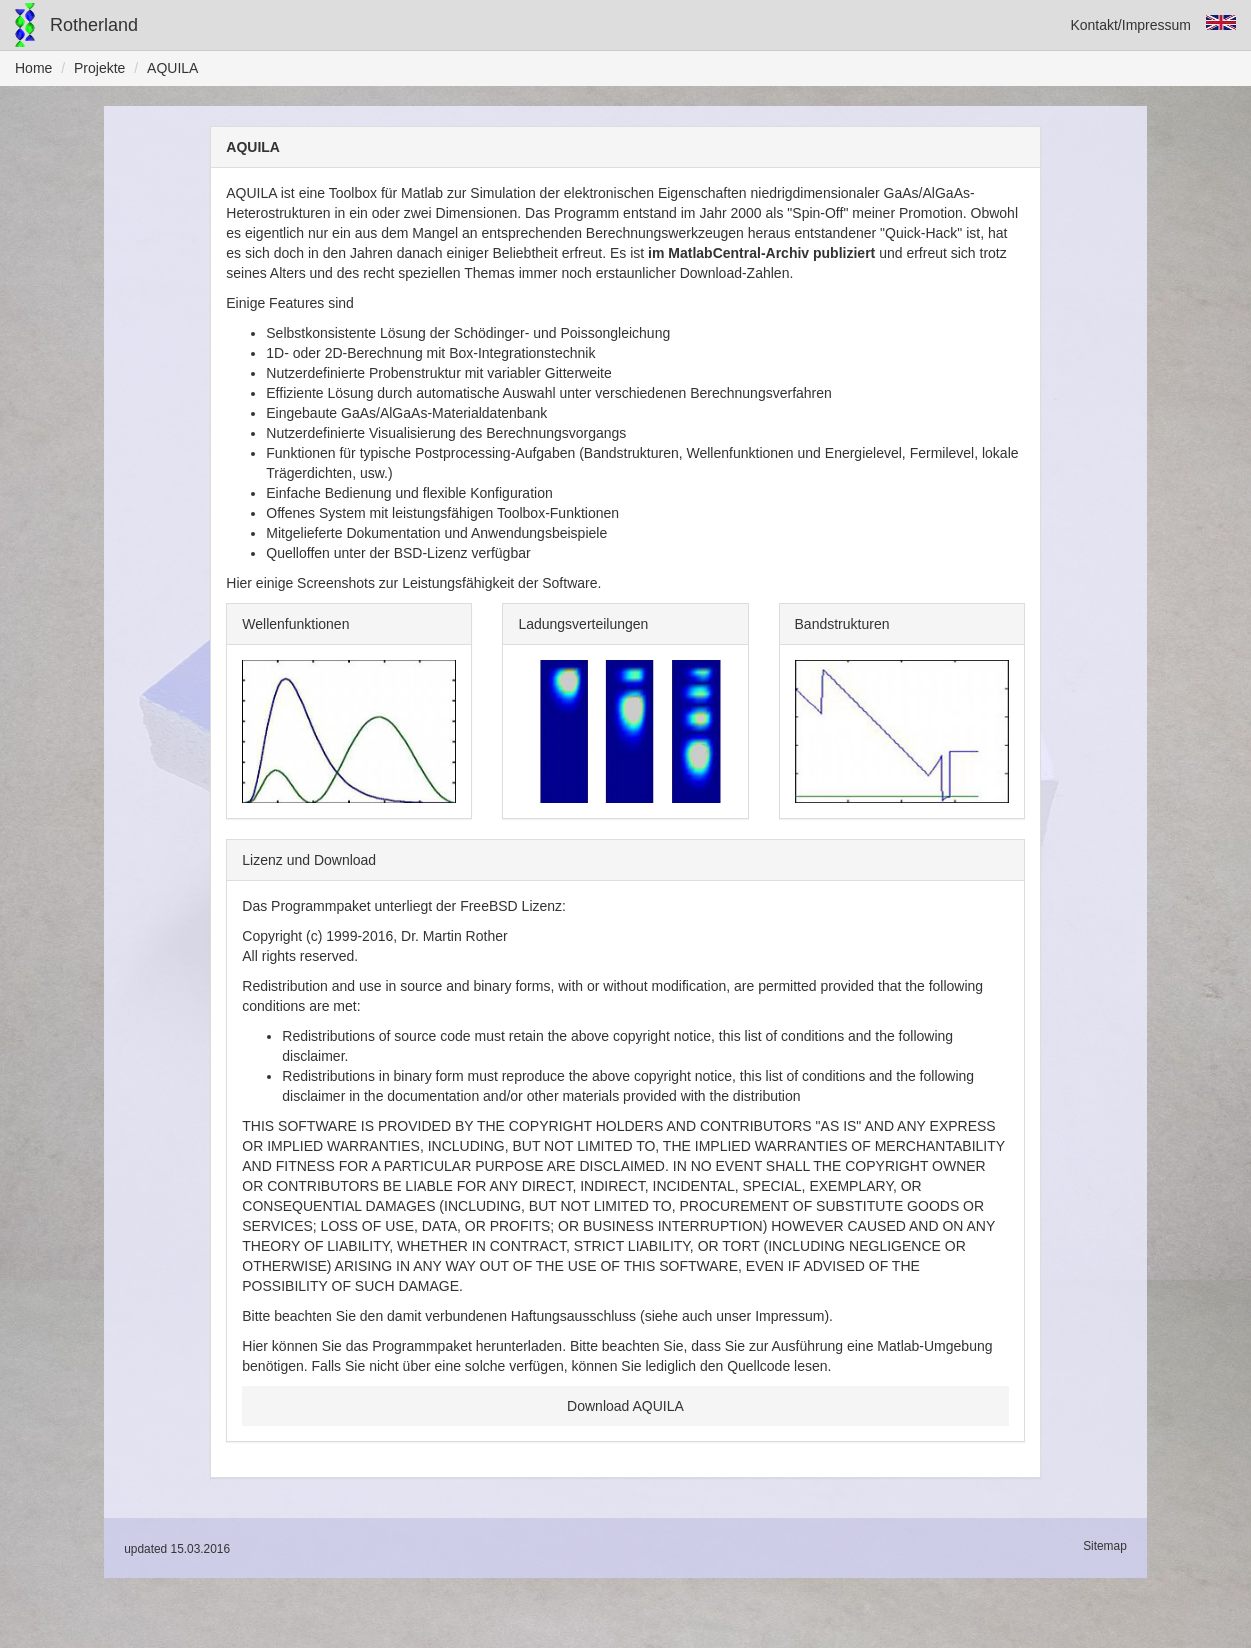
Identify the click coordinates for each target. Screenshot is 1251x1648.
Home (33, 68)
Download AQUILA (625, 1406)
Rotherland (94, 25)
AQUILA (172, 68)
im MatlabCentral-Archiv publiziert (761, 253)
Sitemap (1105, 1546)
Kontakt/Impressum (1130, 25)
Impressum (789, 1316)
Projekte (99, 68)
